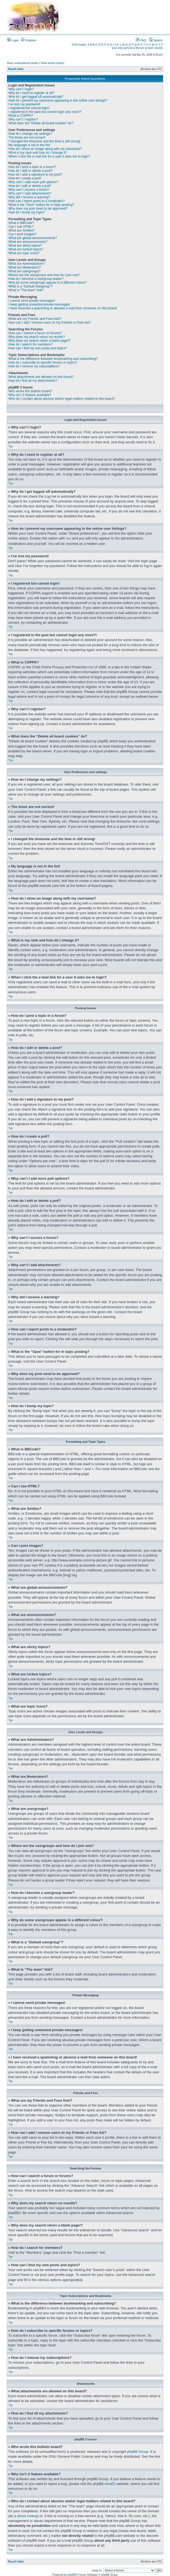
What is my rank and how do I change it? (37, 153)
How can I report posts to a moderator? (36, 201)
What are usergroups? (24, 271)
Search (156, 40)
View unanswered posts (22, 63)
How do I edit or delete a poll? (29, 186)
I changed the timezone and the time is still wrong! (44, 141)
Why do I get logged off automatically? (35, 97)
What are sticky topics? (25, 245)
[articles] (129, 47)
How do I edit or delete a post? (30, 171)
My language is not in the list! (29, 145)
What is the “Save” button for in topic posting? (41, 205)
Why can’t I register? (23, 119)
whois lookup (27, 2516)
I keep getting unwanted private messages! (39, 304)
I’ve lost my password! (24, 104)
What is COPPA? (20, 116)
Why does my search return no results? (36, 337)
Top (10, 446)
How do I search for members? (30, 344)
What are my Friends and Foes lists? (34, 319)
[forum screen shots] (149, 47)
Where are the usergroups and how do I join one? (44, 275)
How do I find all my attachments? (32, 381)
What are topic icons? (24, 253)
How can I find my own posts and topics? (37, 348)
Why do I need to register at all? (31, 93)
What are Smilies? (21, 230)
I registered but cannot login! (28, 108)
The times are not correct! (26, 137)
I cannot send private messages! (31, 301)
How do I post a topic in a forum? (32, 167)
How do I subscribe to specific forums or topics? (42, 362)
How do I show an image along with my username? (45, 149)
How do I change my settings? (30, 134)
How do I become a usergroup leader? (36, 279)
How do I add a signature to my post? (35, 174)
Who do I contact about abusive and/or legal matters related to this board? (61, 399)
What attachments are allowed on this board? (41, 377)
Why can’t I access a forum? (28, 190)
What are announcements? (27, 242)
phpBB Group (137, 2451)
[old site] (117, 47)
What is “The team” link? (26, 290)
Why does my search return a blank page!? (39, 341)
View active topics (52, 63)
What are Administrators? (26, 264)
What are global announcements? (32, 238)
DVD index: (79, 44)
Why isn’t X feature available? (29, 395)
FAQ (141, 40)
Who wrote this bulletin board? (30, 391)
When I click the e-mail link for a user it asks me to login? (49, 156)
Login (13, 40)
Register (28, 40)
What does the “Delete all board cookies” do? (40, 123)
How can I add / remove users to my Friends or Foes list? (49, 322)
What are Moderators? (24, 267)
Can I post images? (22, 234)
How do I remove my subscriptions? (34, 366)
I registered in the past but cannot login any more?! (44, 112)
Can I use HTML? (21, 227)
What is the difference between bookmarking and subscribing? (53, 359)
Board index (16, 69)
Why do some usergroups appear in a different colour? (47, 282)
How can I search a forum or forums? (35, 333)
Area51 (110, 2483)
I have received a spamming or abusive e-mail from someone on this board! (62, 308)
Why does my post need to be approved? (38, 208)
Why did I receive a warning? (29, 197)
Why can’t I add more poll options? (33, 182)
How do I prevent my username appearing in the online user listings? (57, 100)
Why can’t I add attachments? (29, 193)
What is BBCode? (21, 223)
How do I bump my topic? (26, 212)
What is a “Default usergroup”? (30, 286)
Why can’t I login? (21, 89)
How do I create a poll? (25, 178)
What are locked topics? (25, 249)
